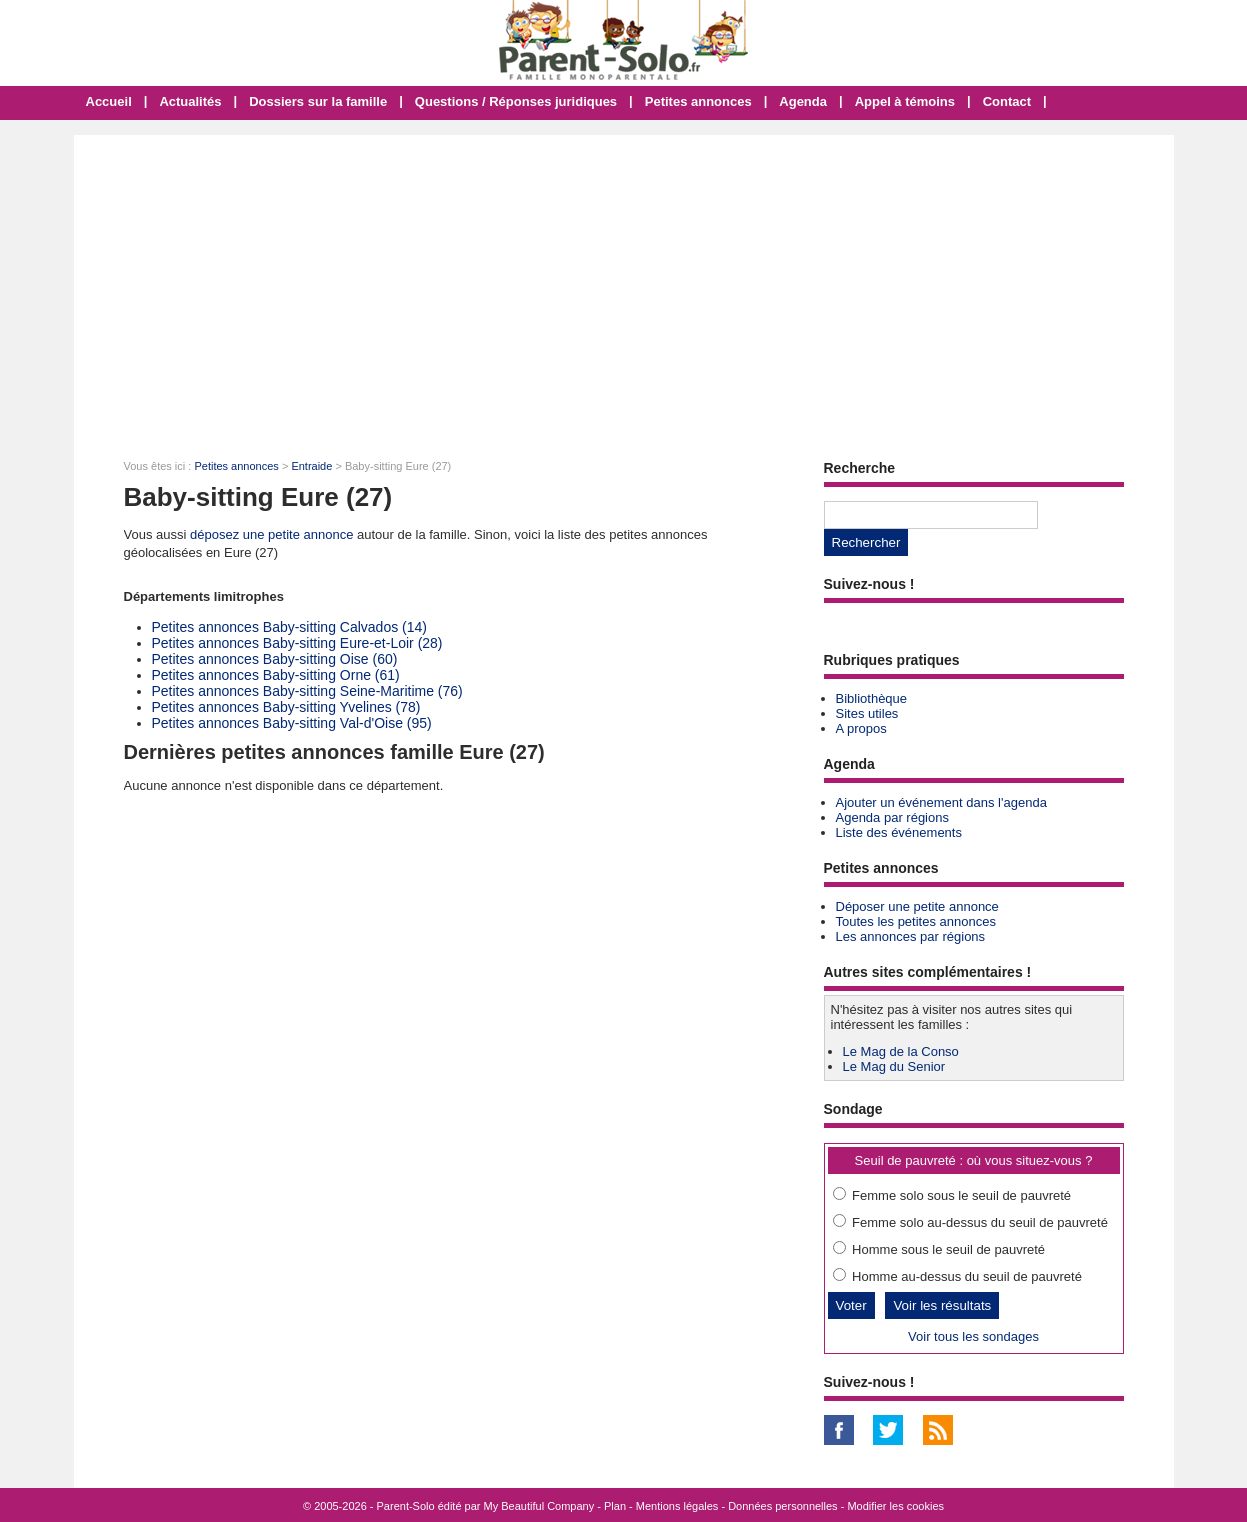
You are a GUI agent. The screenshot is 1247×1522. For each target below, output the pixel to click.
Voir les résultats (942, 1305)
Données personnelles (782, 1506)
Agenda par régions (892, 817)
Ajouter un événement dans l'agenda (941, 802)
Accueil (109, 101)
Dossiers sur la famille (318, 101)
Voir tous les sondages (973, 1336)
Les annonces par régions (911, 936)
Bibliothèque (872, 698)
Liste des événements (899, 832)
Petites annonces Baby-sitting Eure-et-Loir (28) (297, 643)
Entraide (311, 466)
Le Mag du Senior (894, 1066)
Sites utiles (867, 713)
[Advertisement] (624, 285)
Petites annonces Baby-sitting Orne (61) (276, 675)
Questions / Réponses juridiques (516, 101)
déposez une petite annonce (271, 534)
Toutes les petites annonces (916, 921)
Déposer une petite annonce (917, 906)
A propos (861, 728)
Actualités (190, 101)
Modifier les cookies (895, 1506)
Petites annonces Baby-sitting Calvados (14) (289, 627)
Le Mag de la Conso (901, 1051)
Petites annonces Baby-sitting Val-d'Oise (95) (292, 723)
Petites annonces (698, 101)
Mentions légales (677, 1506)
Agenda (803, 101)
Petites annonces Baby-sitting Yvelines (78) (286, 707)
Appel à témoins (905, 101)
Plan (615, 1506)
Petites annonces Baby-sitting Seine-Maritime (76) (307, 691)
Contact (1007, 101)
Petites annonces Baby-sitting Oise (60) (275, 659)
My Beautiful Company (539, 1506)
